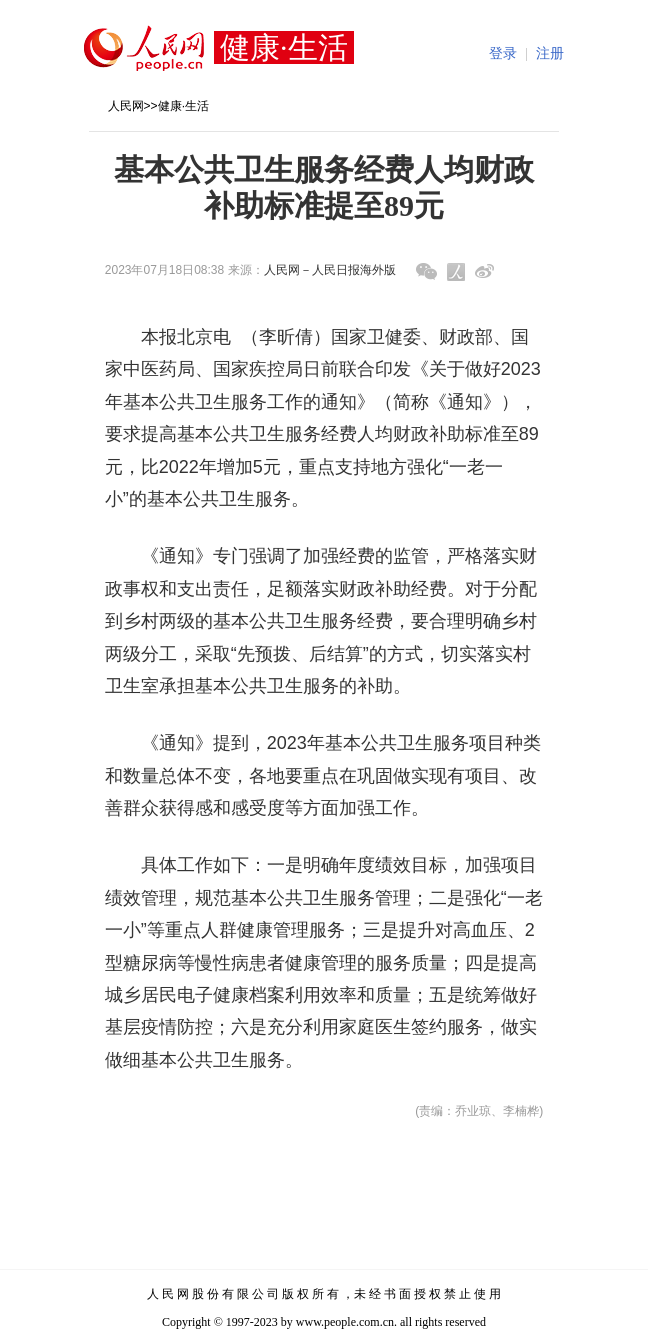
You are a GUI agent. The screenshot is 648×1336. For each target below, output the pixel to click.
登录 (503, 53)
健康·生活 (183, 106)
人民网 (126, 106)
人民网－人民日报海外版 (330, 270)
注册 (550, 53)
